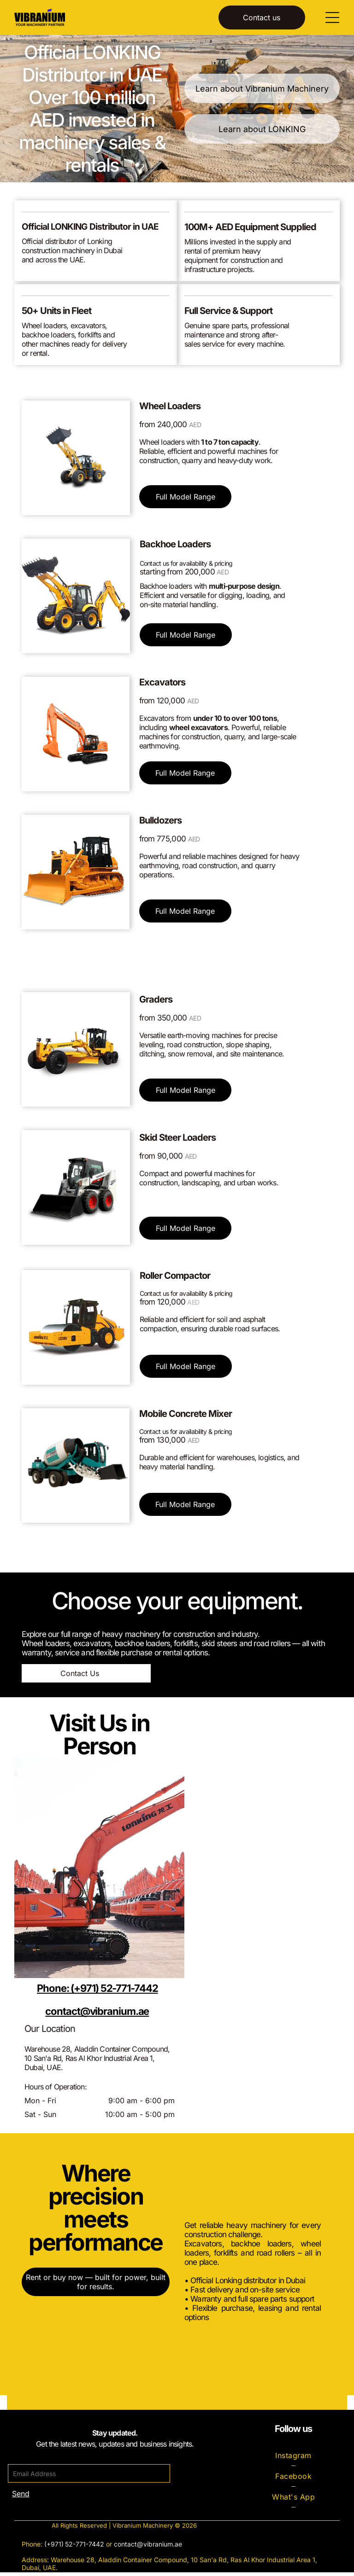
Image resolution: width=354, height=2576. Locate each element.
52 (69, 2548)
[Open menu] (332, 19)
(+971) (54, 2548)
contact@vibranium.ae (148, 2548)
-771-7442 (88, 2548)
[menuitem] (293, 2458)
